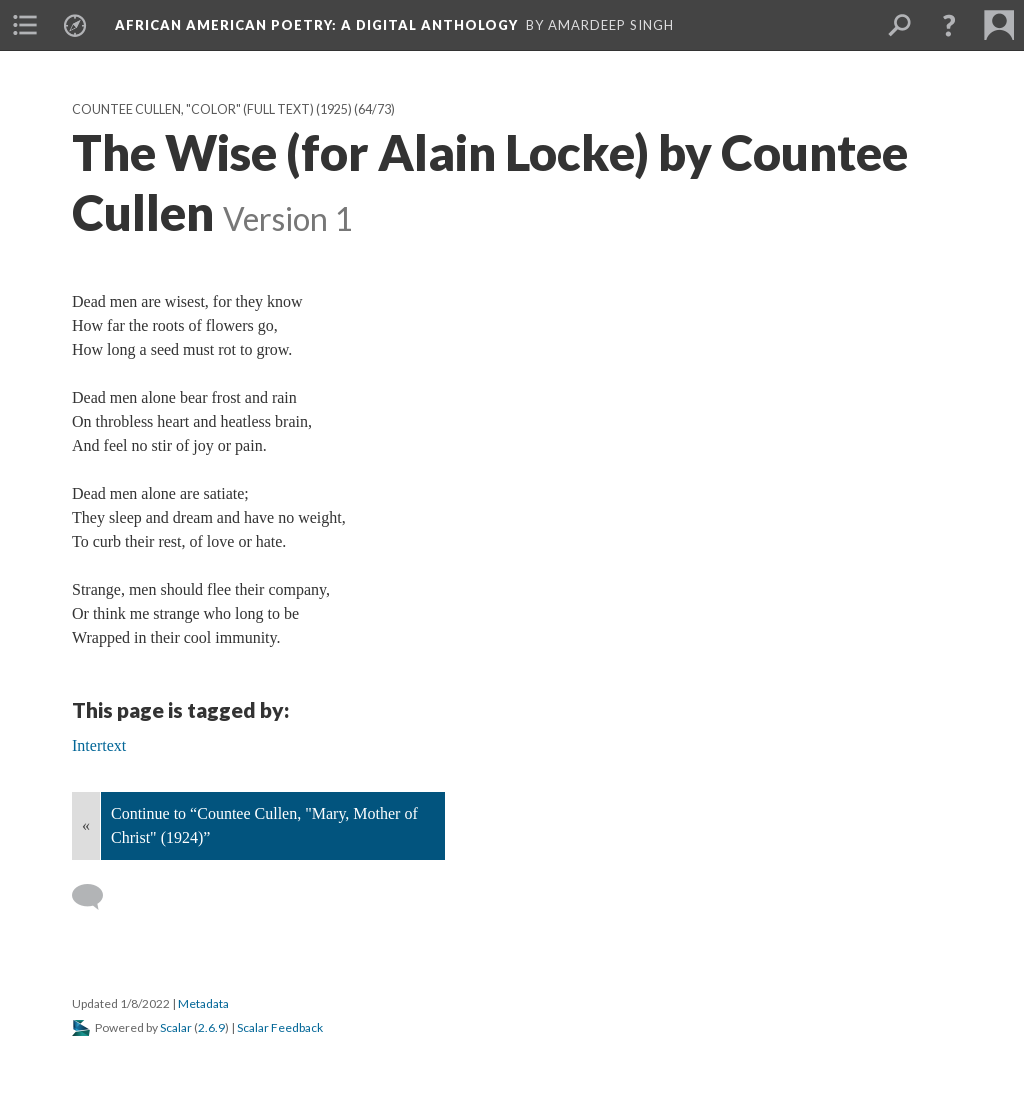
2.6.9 (211, 1027)
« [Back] (86, 825)
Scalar (176, 1027)
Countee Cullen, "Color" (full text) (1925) (212, 109)
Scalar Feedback (280, 1027)
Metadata (203, 1003)
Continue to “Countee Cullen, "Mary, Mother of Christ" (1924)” (264, 825)
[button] (949, 25)
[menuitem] (25, 25)
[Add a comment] (96, 897)
